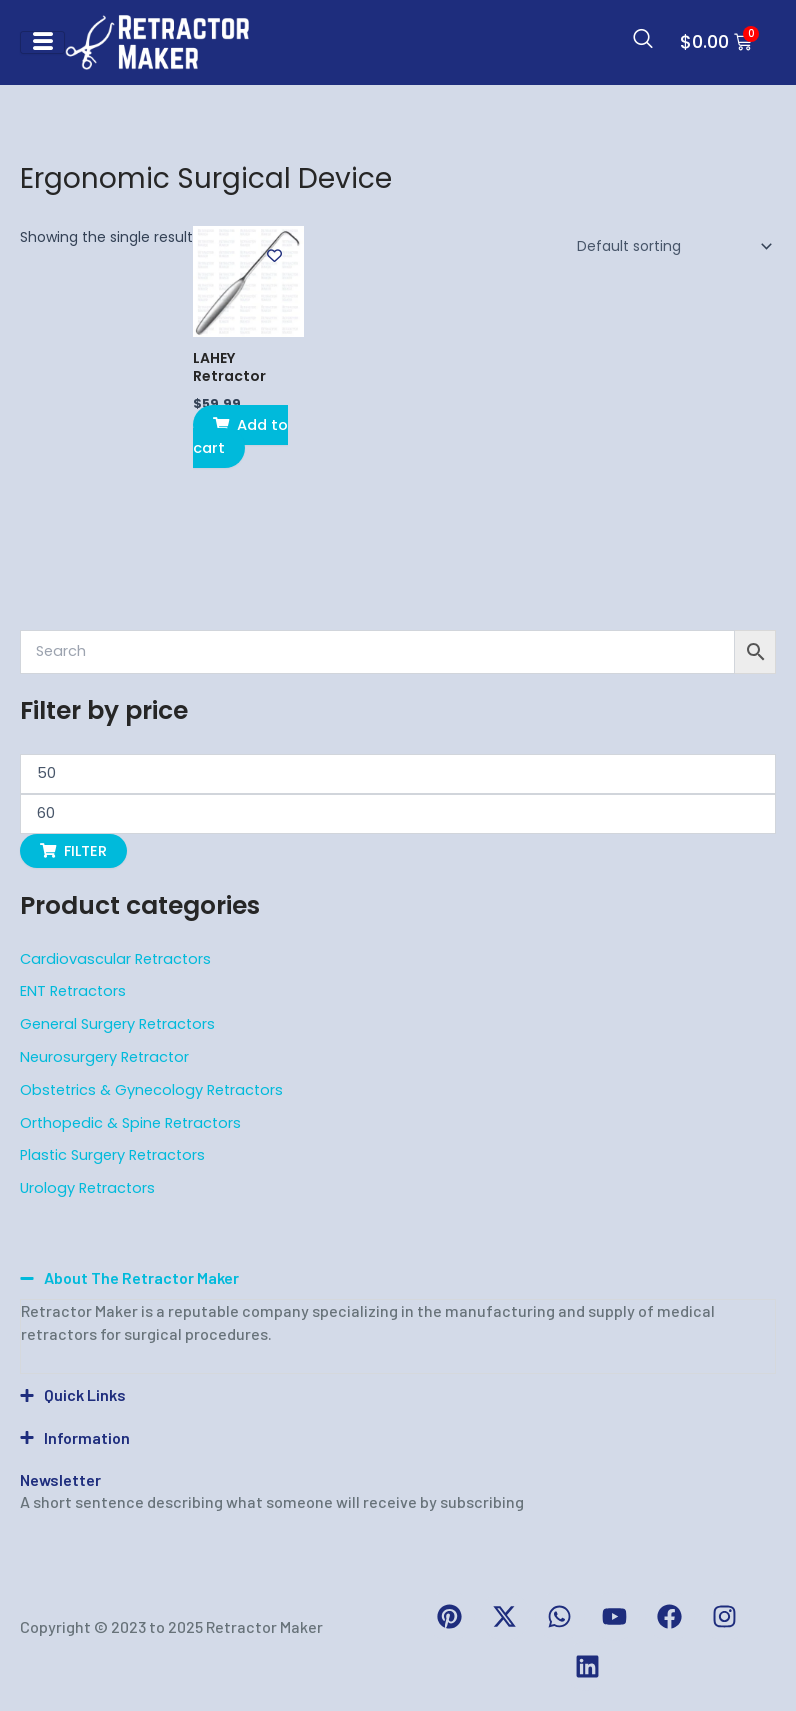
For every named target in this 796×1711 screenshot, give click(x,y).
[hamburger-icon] (42, 42)
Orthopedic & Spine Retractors (130, 1123)
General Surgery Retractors (117, 1024)
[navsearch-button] (643, 42)
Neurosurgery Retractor (104, 1057)
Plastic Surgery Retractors (112, 1155)
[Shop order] (671, 246)
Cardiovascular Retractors (115, 959)
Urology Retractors (87, 1188)
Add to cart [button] (240, 436)
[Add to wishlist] (274, 255)
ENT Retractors (73, 991)
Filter (85, 851)
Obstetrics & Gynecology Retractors (151, 1090)
